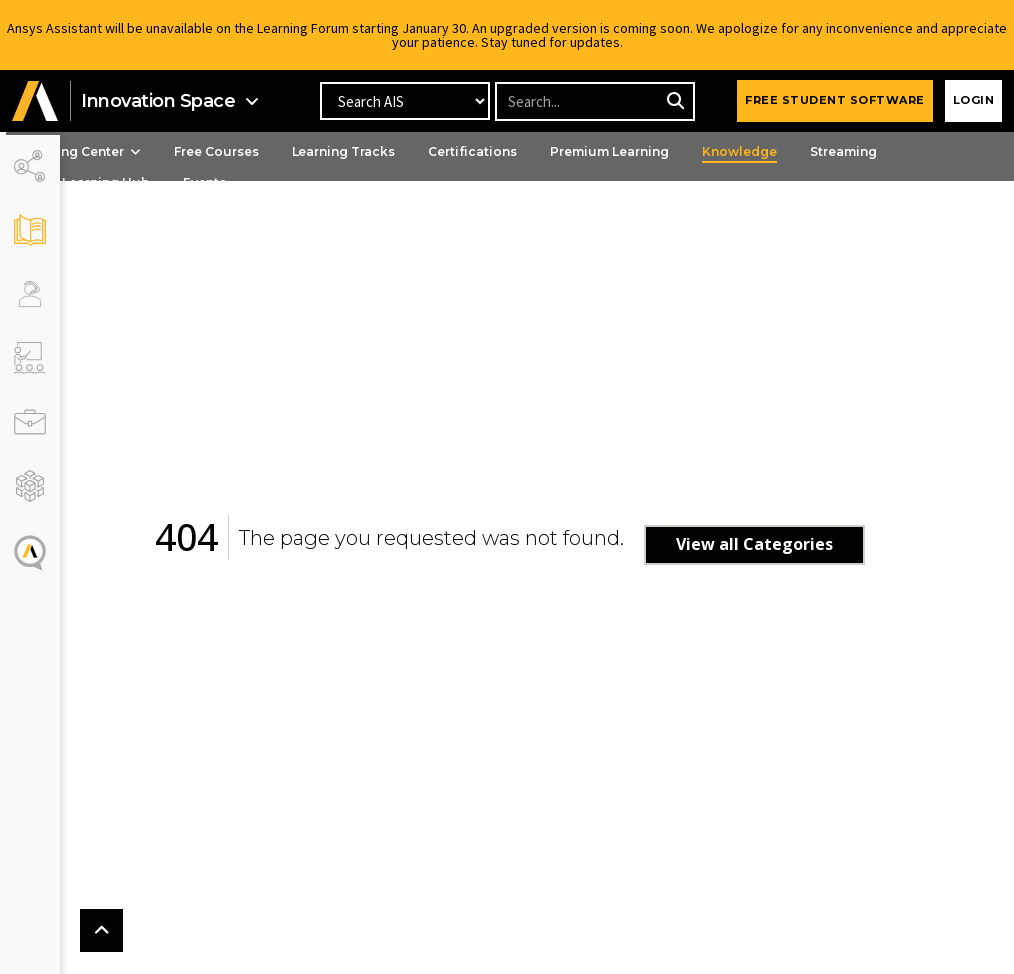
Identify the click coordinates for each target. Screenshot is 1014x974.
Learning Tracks (398, 151)
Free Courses (270, 151)
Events (258, 182)
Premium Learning (663, 151)
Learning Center (135, 151)
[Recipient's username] (594, 101)
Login (974, 100)
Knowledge (793, 151)
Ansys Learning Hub (139, 182)
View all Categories (781, 544)
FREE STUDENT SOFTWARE (835, 100)
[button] (35, 101)
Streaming (897, 151)
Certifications (527, 151)
